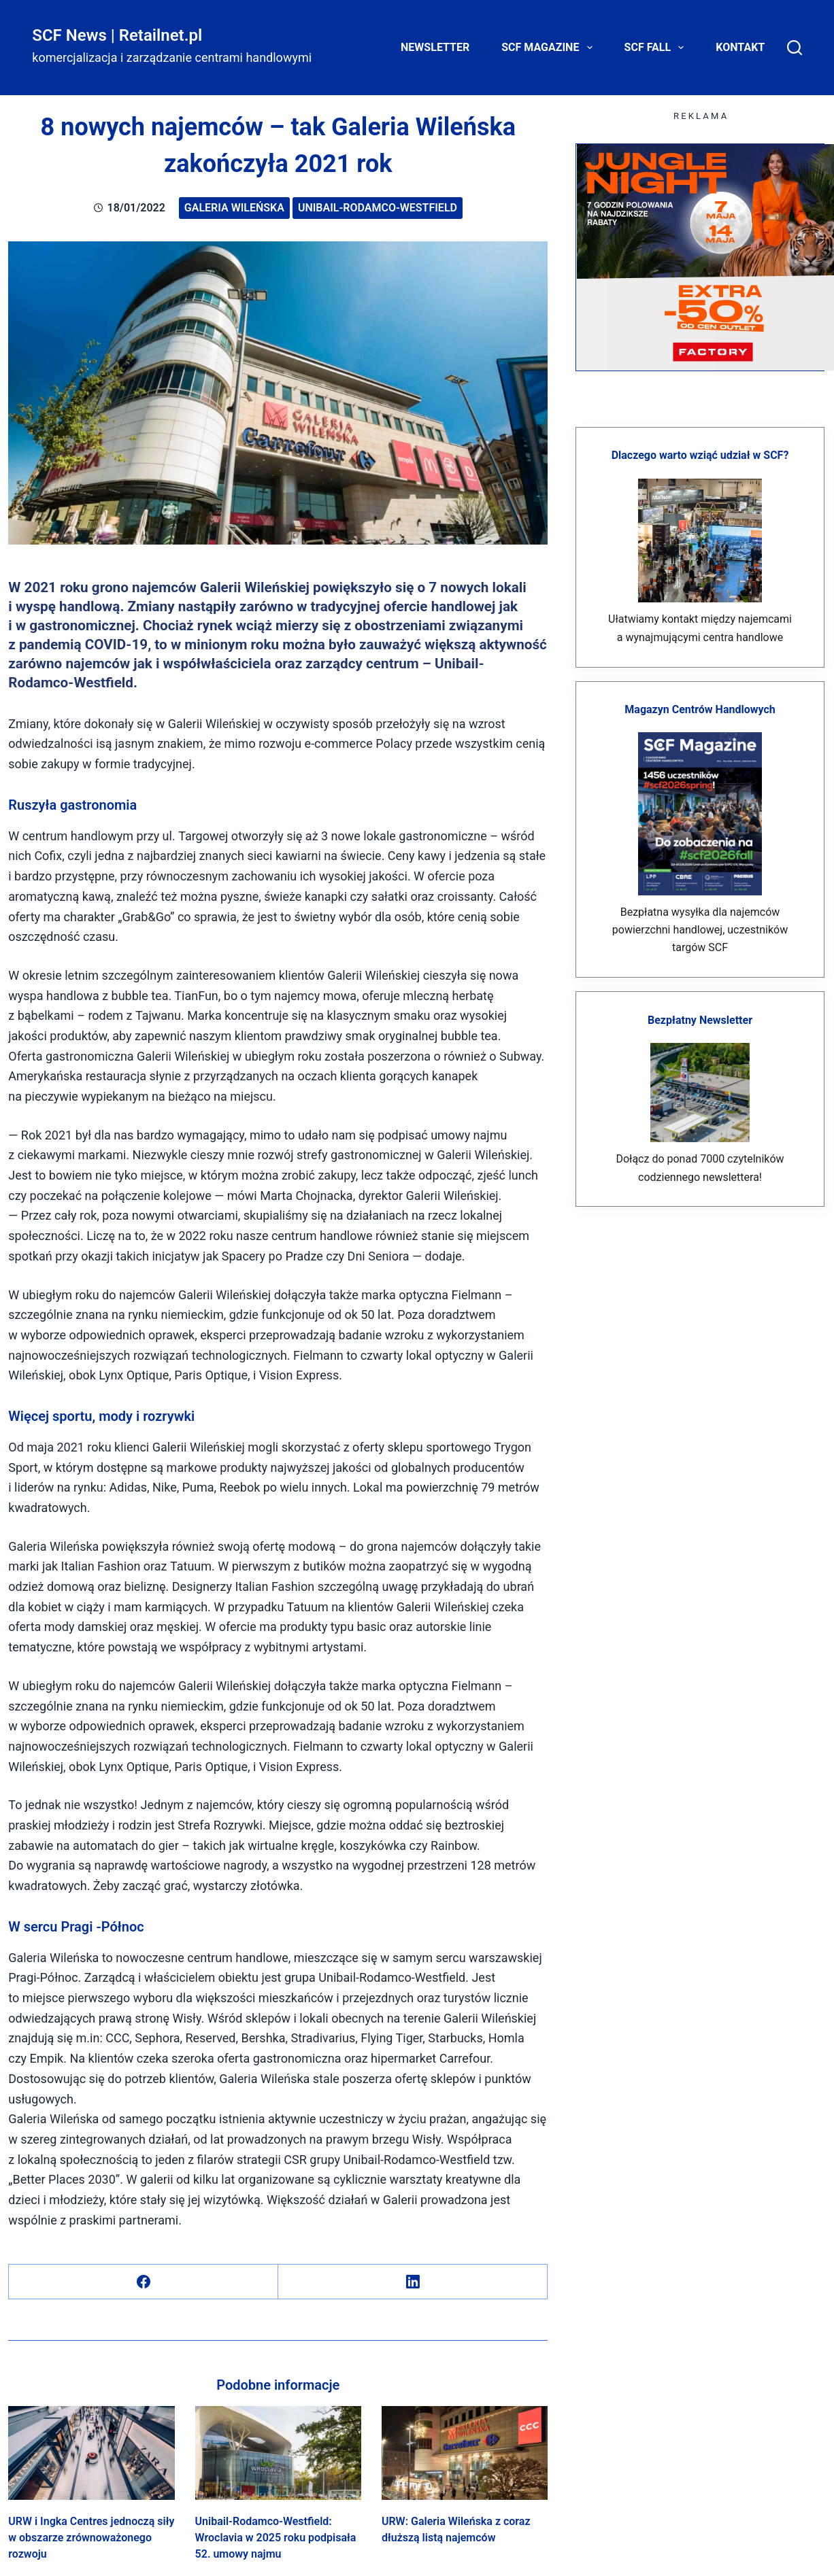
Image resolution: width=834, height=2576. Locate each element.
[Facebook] (143, 2282)
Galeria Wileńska (234, 207)
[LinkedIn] (413, 2282)
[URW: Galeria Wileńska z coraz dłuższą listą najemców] (465, 2452)
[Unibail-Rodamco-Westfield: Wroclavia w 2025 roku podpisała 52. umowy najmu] (278, 2452)
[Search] (794, 47)
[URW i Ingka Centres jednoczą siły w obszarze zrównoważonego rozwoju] (91, 2452)
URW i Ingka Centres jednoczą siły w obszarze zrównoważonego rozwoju (91, 2537)
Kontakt (740, 47)
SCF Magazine (549, 47)
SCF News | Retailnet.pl (117, 35)
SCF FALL (657, 47)
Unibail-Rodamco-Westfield (377, 207)
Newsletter (435, 47)
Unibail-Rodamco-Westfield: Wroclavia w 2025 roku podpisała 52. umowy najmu (275, 2537)
